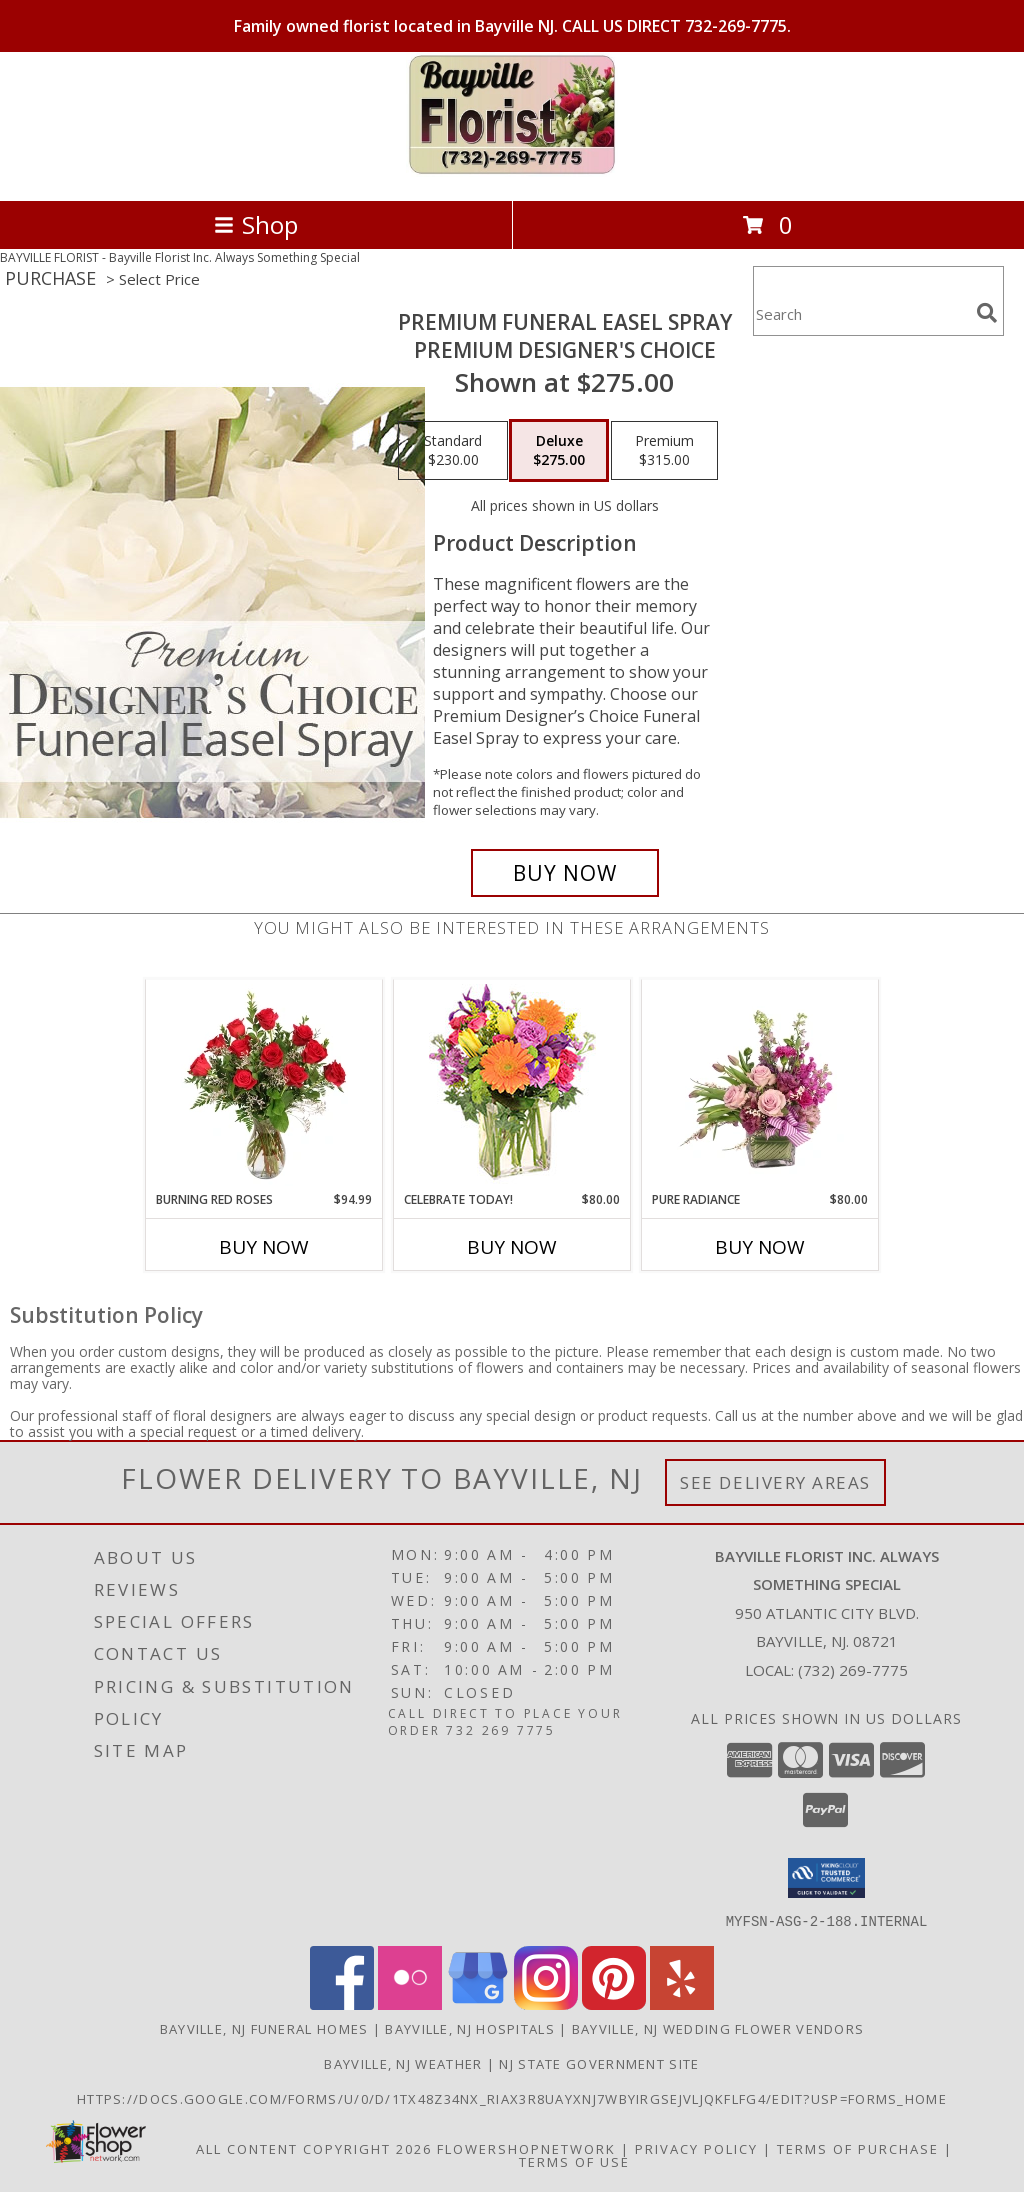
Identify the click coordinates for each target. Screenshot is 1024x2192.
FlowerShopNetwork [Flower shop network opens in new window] (526, 2148)
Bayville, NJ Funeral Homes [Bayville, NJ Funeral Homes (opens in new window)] (264, 2028)
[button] (826, 1878)
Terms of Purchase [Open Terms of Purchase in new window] (858, 2148)
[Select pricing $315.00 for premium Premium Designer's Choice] (664, 451)
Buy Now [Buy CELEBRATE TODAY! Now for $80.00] (512, 1247)
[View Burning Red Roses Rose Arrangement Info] (264, 1085)
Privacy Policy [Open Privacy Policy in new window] (696, 2148)
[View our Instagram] (546, 2003)
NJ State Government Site (599, 2063)
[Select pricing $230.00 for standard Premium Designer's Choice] (453, 451)
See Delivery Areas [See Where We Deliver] (775, 1482)
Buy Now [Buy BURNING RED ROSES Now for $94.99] (264, 1247)
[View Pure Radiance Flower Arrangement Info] (760, 1085)
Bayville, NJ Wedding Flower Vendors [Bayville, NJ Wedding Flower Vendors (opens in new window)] (718, 2028)
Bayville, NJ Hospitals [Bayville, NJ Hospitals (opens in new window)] (470, 2028)
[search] (987, 313)
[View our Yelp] (682, 2003)
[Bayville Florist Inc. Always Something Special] (512, 171)
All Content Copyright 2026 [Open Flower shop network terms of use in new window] (314, 2148)
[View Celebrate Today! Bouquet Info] (512, 1085)
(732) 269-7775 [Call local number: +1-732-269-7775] (853, 1670)
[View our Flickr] (410, 2003)
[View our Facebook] (342, 2003)
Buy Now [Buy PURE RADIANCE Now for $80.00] (760, 1247)
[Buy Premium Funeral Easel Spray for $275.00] (565, 873)
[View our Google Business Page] (478, 2003)
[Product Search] (861, 313)
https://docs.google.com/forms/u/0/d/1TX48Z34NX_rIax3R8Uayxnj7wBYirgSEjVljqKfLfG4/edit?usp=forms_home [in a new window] (512, 2098)
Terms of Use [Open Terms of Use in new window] (574, 2161)
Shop (256, 224)
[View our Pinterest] (614, 2003)
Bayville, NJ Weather (403, 2063)
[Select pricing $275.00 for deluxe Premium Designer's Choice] (559, 451)
